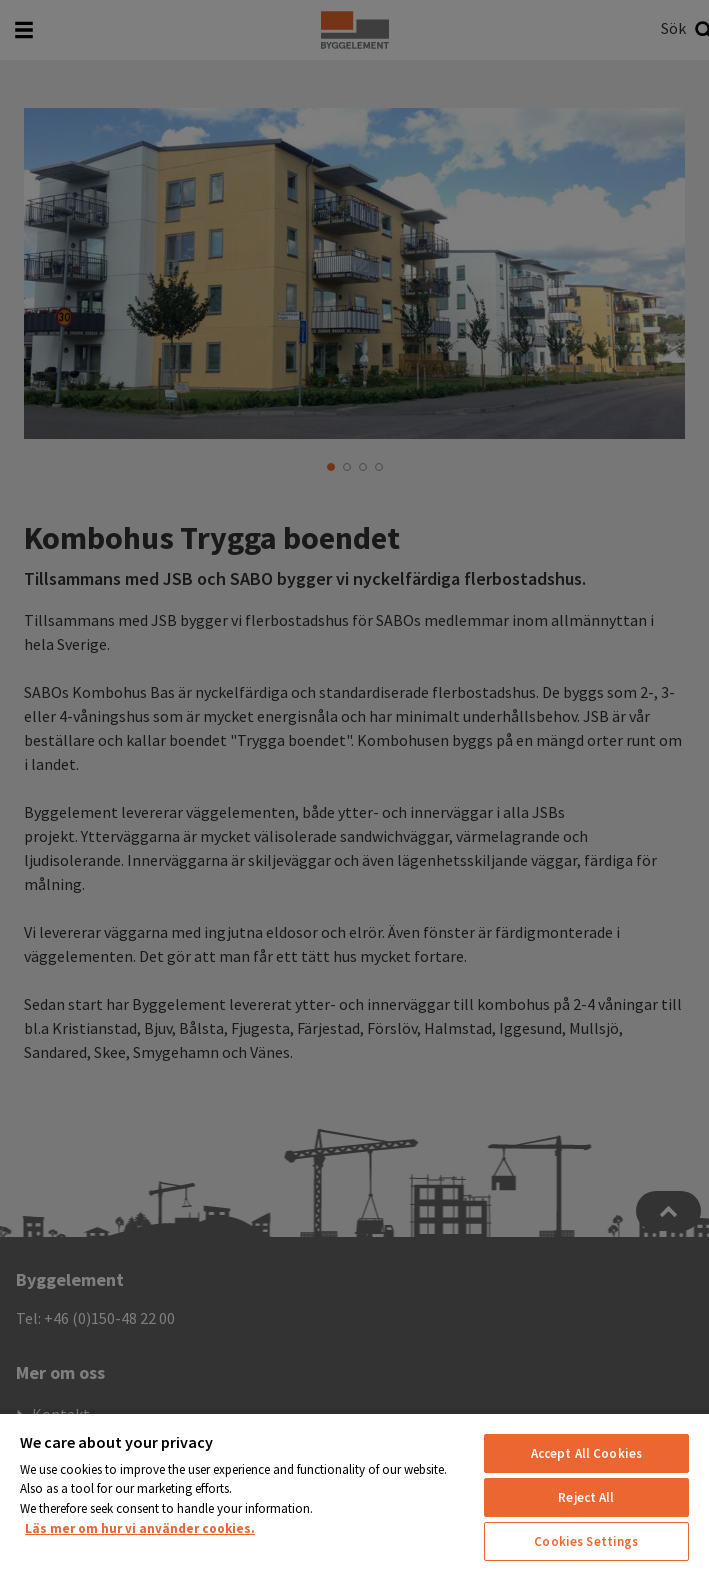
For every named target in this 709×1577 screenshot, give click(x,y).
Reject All (586, 1497)
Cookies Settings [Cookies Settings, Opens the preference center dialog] (586, 1541)
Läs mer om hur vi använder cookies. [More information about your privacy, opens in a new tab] (140, 1528)
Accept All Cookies (586, 1453)
